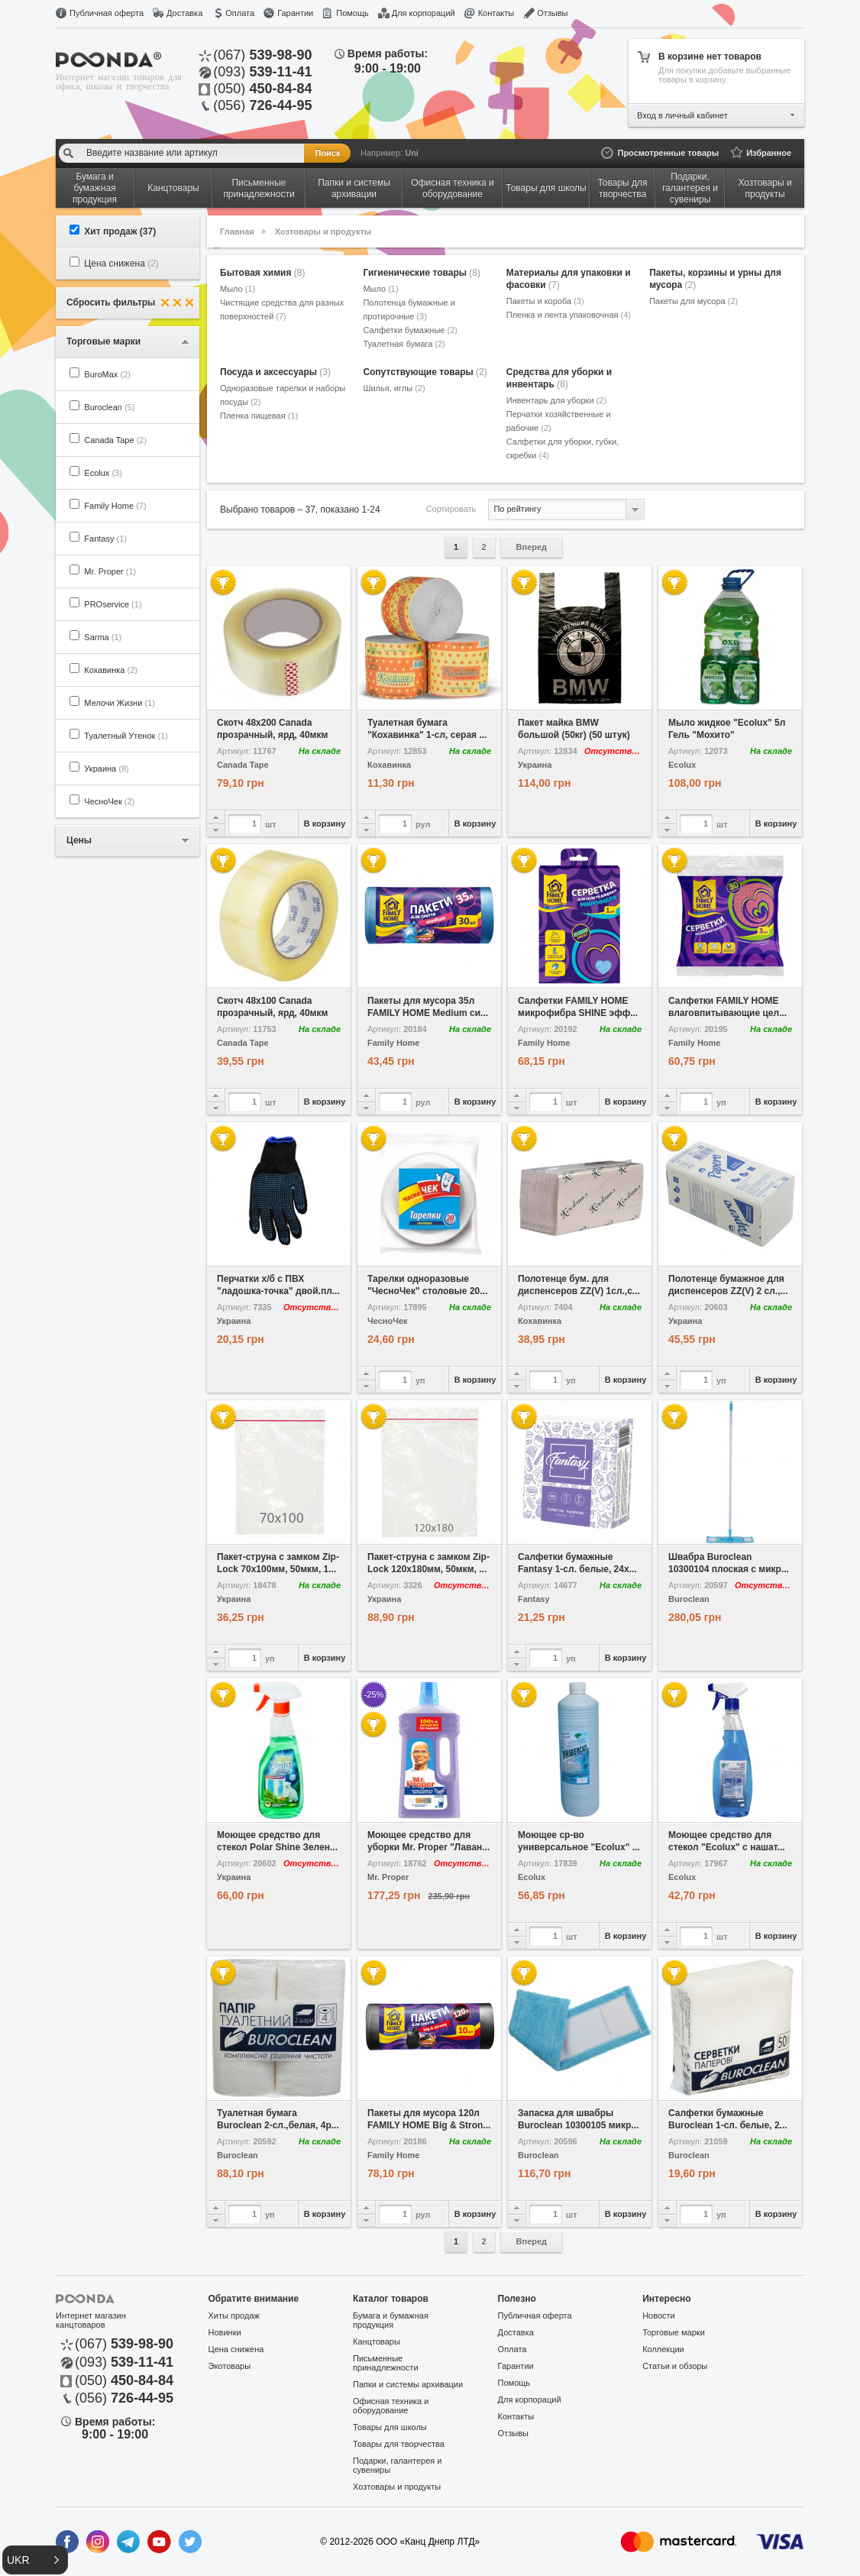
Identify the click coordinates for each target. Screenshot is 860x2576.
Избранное (768, 152)
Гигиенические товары (421, 272)
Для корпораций (423, 13)
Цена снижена (121, 263)
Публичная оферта (107, 13)
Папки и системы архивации (408, 2384)
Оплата (239, 13)
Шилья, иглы (394, 388)
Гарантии (295, 13)
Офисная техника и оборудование (390, 2405)
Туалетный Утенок (126, 735)
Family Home (115, 505)
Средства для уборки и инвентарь (559, 378)
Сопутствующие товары (425, 372)
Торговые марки (673, 2332)
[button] (35, 2560)
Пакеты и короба (545, 301)
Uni (412, 152)
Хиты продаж (234, 2315)
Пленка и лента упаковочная (568, 314)
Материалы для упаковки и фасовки (568, 278)
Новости (658, 2315)
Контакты (496, 13)
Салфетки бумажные (410, 330)
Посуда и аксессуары (275, 372)
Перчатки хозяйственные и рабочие (558, 420)
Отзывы (552, 13)
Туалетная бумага (404, 343)
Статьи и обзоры (674, 2366)
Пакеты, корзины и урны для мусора (715, 278)
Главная (237, 231)
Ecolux (103, 472)
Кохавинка (110, 670)
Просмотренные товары (668, 152)
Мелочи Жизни (119, 702)
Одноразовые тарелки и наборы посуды (282, 394)
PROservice (112, 604)
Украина (106, 768)
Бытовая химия (262, 272)
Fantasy (105, 538)
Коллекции (663, 2349)
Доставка (184, 13)
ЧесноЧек (109, 801)
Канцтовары (376, 2341)
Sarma (102, 637)
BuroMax (107, 374)
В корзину (325, 823)
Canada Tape (115, 440)
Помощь (352, 13)
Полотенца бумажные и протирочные (409, 309)
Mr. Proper (110, 571)
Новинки (225, 2332)
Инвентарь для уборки (556, 400)
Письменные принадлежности (385, 2363)
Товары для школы (390, 2427)
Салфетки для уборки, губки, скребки (562, 448)
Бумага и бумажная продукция (390, 2320)
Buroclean (109, 407)
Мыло (237, 288)
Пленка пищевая (259, 415)
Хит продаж (120, 231)
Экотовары (230, 2366)
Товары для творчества (399, 2443)
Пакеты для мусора (693, 301)
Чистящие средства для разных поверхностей (282, 309)
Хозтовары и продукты (323, 231)
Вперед (532, 547)
